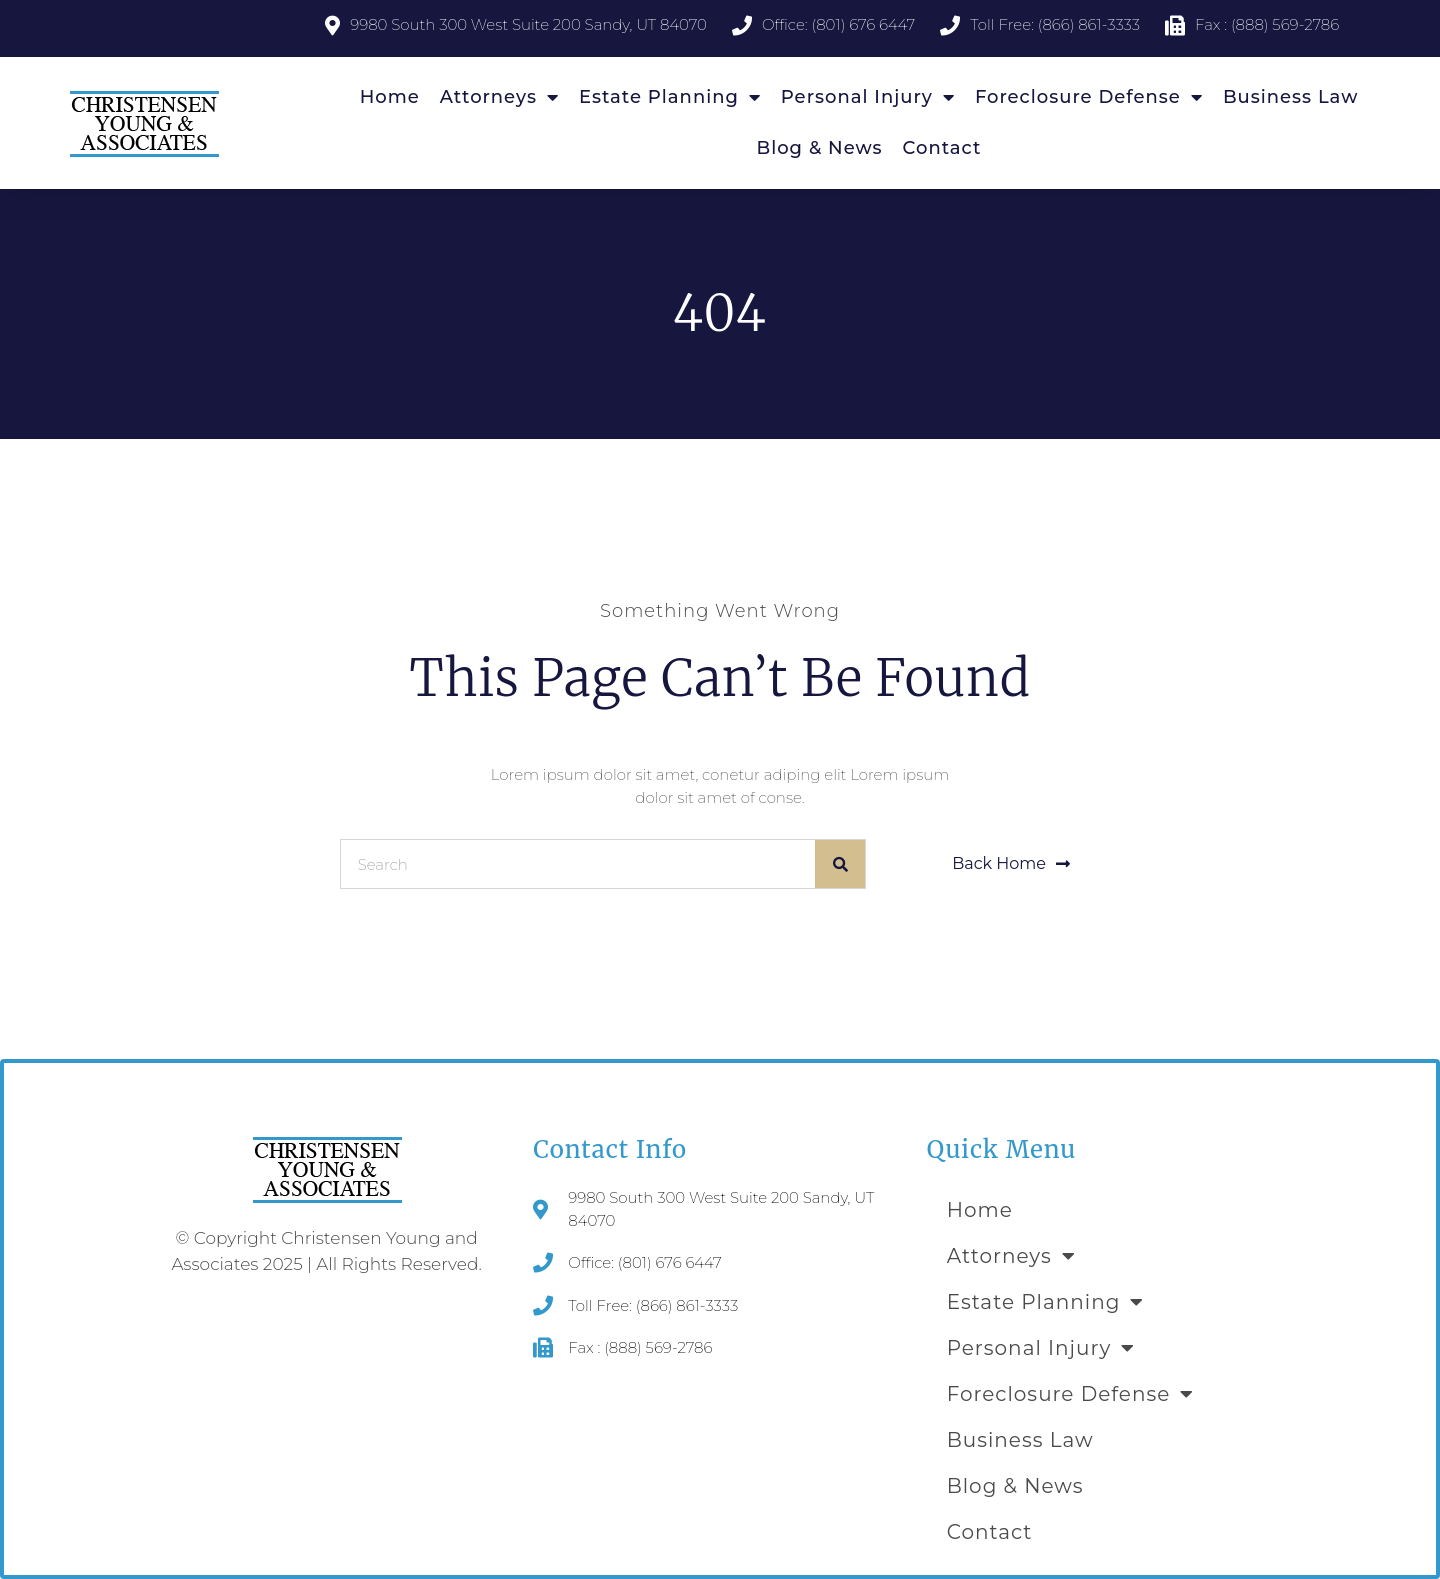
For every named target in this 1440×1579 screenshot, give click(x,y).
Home (390, 97)
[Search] (840, 864)
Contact (942, 148)
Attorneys (499, 97)
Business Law (1290, 97)
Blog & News (820, 148)
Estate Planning (670, 97)
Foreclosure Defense (1089, 97)
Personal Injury (868, 97)
